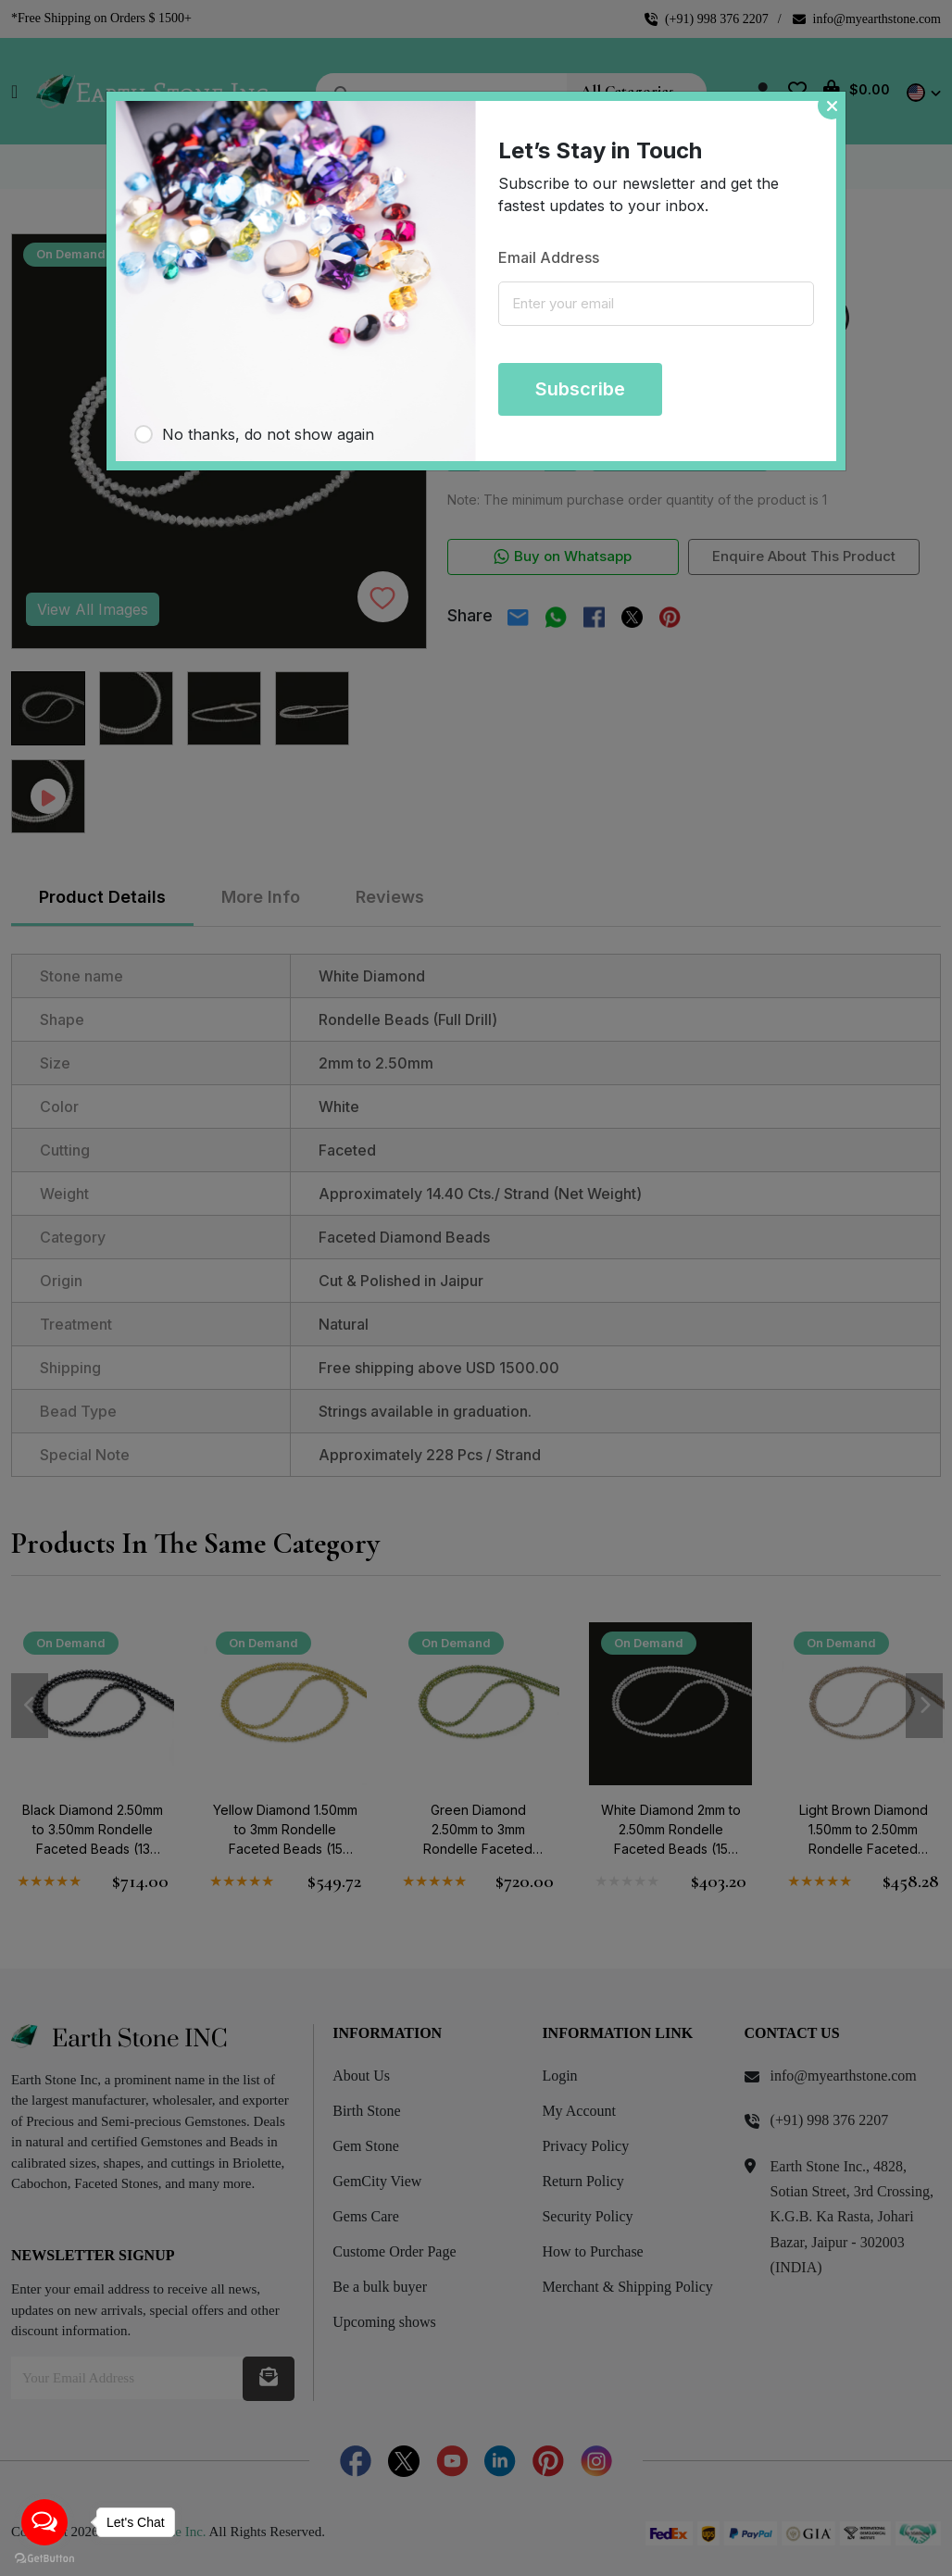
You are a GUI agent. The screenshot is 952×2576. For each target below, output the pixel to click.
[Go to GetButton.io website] (44, 2557)
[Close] (832, 105)
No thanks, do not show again (268, 434)
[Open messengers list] (44, 2522)
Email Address (548, 257)
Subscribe (580, 389)
